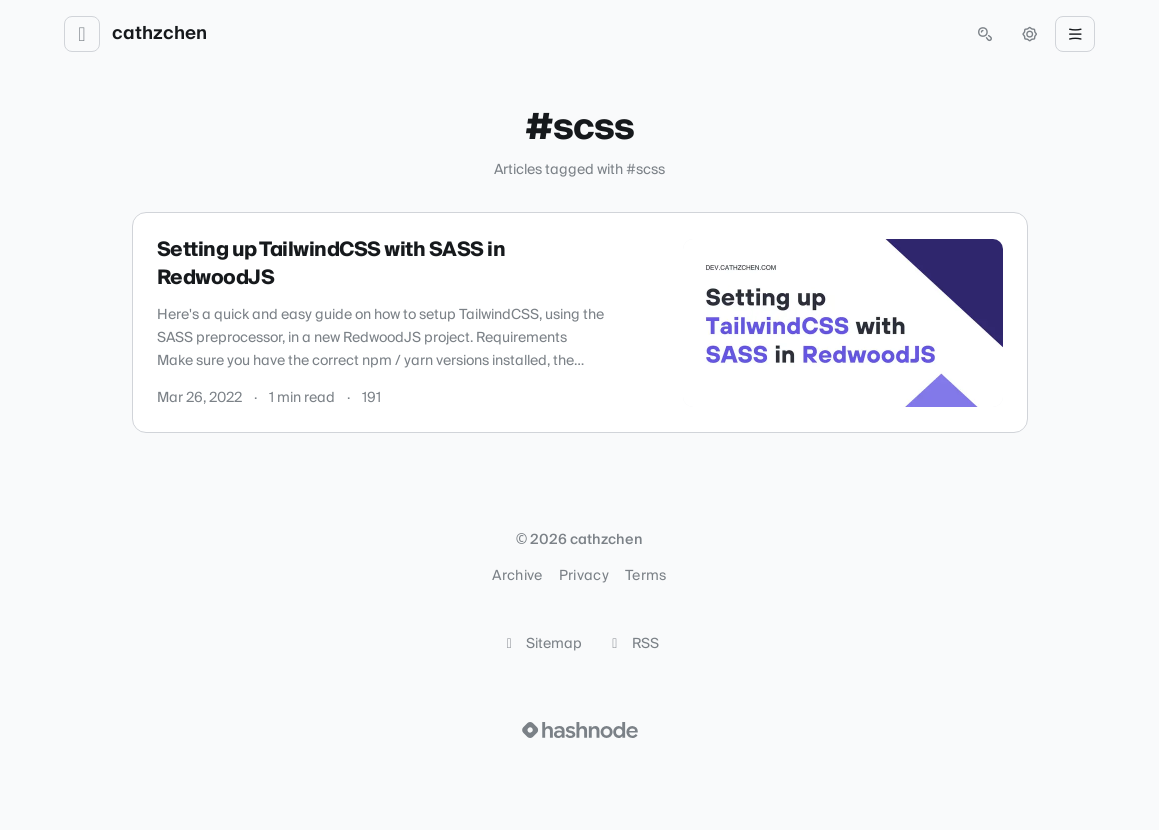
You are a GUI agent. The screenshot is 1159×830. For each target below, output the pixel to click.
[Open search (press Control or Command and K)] (985, 34)
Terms (646, 576)
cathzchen (159, 34)
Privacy (584, 576)
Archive (517, 576)
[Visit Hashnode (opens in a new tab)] (580, 730)
